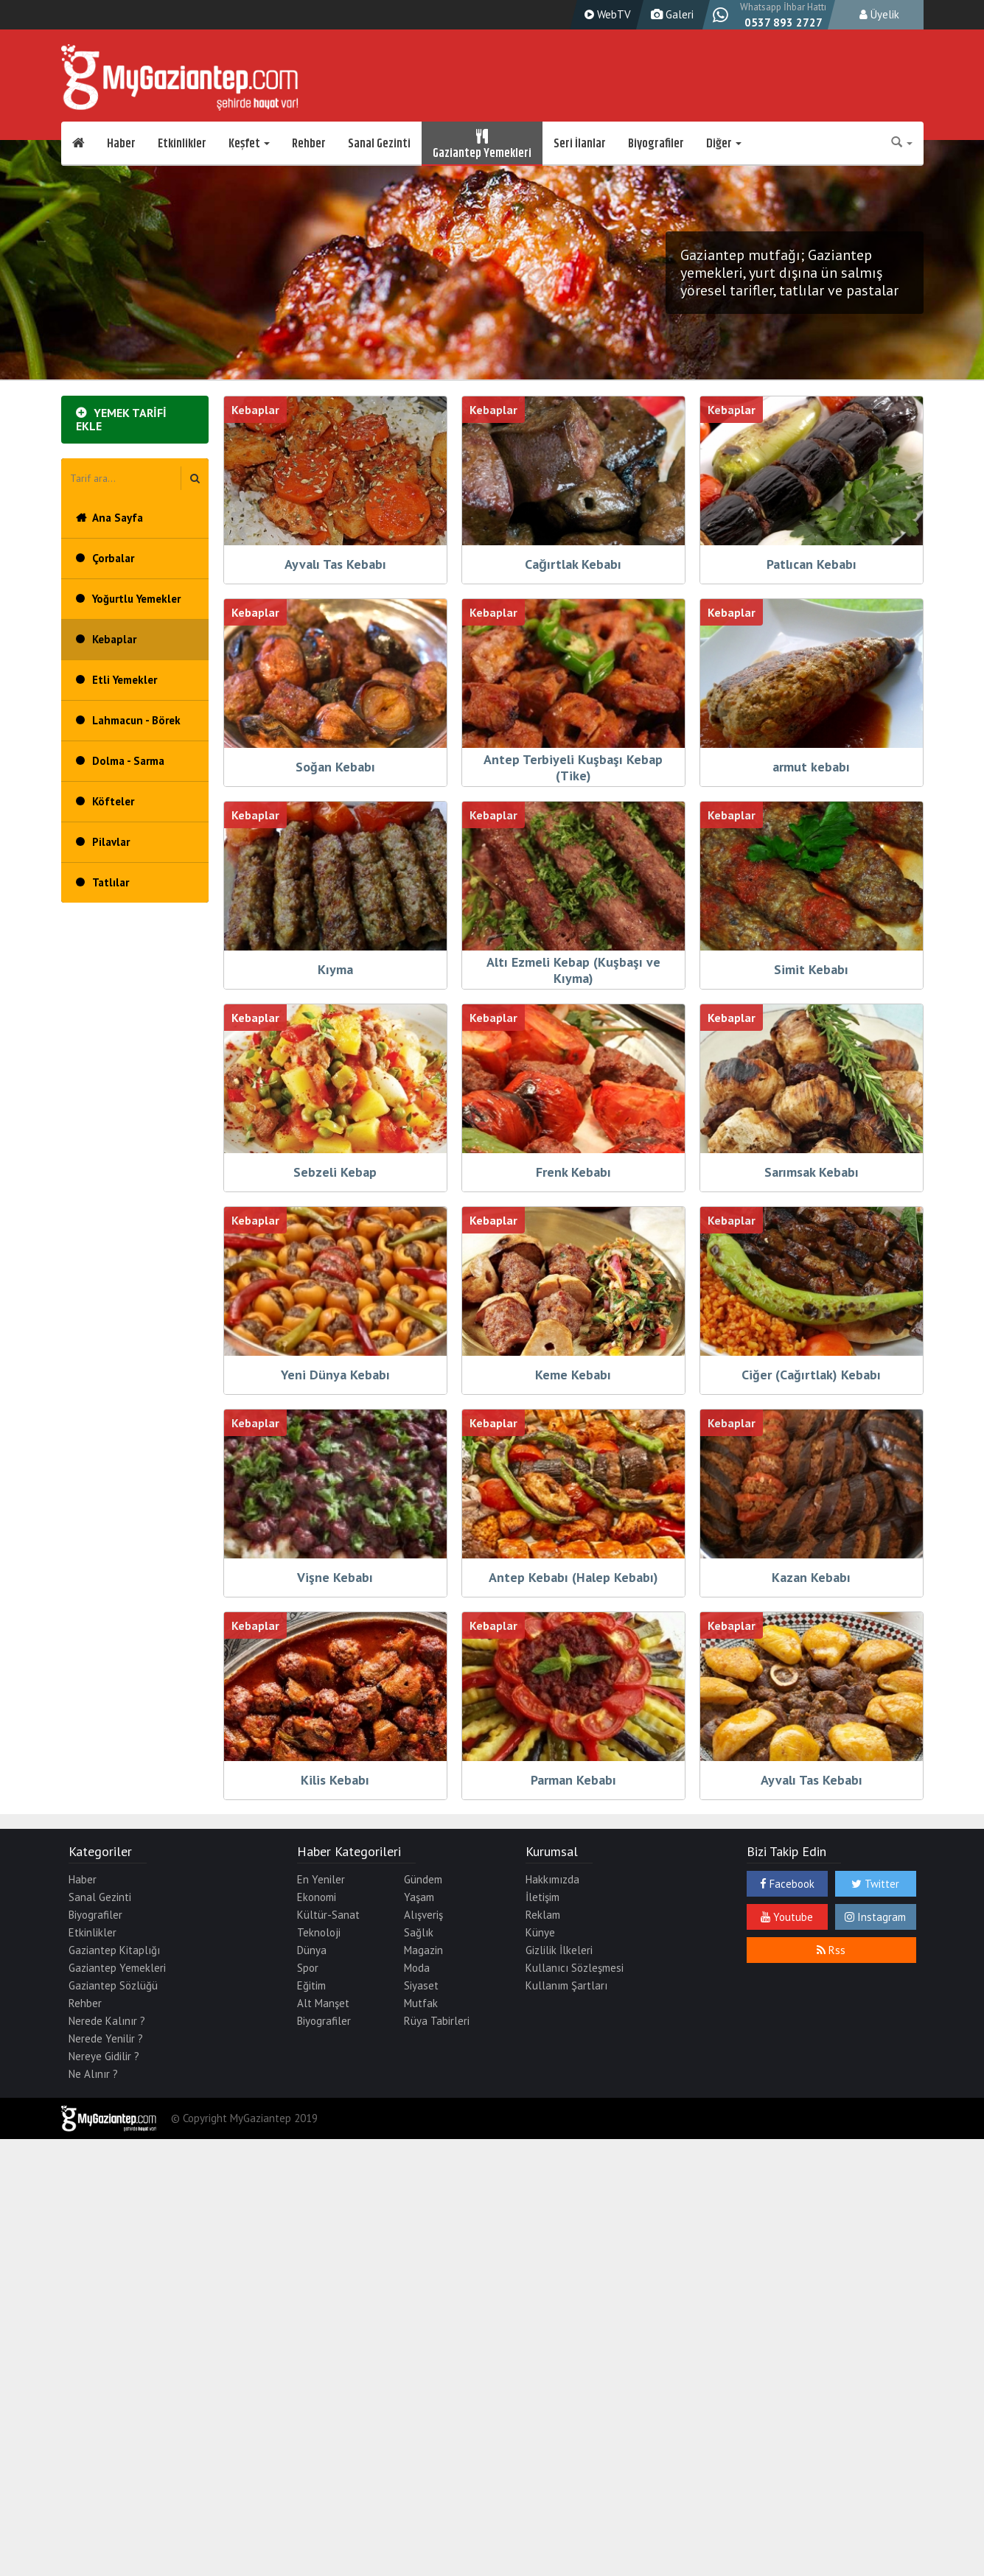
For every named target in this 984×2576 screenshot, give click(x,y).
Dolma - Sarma (128, 761)
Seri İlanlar (580, 143)
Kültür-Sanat (328, 1915)
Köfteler (113, 801)
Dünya (312, 1950)
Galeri (670, 14)
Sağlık (418, 1932)
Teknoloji (319, 1932)
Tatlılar (110, 882)
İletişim (542, 1897)
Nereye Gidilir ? (104, 2056)
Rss (831, 1950)
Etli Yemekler (124, 680)
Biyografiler (656, 143)
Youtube (787, 1917)
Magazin (423, 1950)
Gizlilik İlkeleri (559, 1950)
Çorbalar (113, 558)
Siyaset (421, 1985)
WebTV (606, 14)
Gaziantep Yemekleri (482, 143)
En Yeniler (321, 1879)
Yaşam (419, 1897)
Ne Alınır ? (93, 2074)
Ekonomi (316, 1897)
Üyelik (879, 14)
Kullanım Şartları (566, 1985)
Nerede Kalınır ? (107, 2021)
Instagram (875, 1917)
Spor (307, 1968)
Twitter (875, 1884)
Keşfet (249, 143)
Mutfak (421, 2003)
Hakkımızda (552, 1879)
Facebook (787, 1884)
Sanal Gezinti (379, 143)
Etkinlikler (182, 143)
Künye (540, 1932)
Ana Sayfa (117, 518)
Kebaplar (114, 639)
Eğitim (311, 1985)
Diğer (724, 143)
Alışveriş (423, 1915)
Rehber (309, 143)
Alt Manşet (323, 2003)
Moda (417, 1968)
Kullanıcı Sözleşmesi (575, 1968)
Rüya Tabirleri (437, 2021)
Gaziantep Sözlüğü (113, 1985)
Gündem (423, 1879)
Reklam (543, 1915)
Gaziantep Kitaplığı (114, 1950)
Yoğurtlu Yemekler (136, 599)
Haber (121, 143)
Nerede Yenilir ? (106, 2038)
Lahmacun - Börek (136, 720)
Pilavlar (111, 842)
